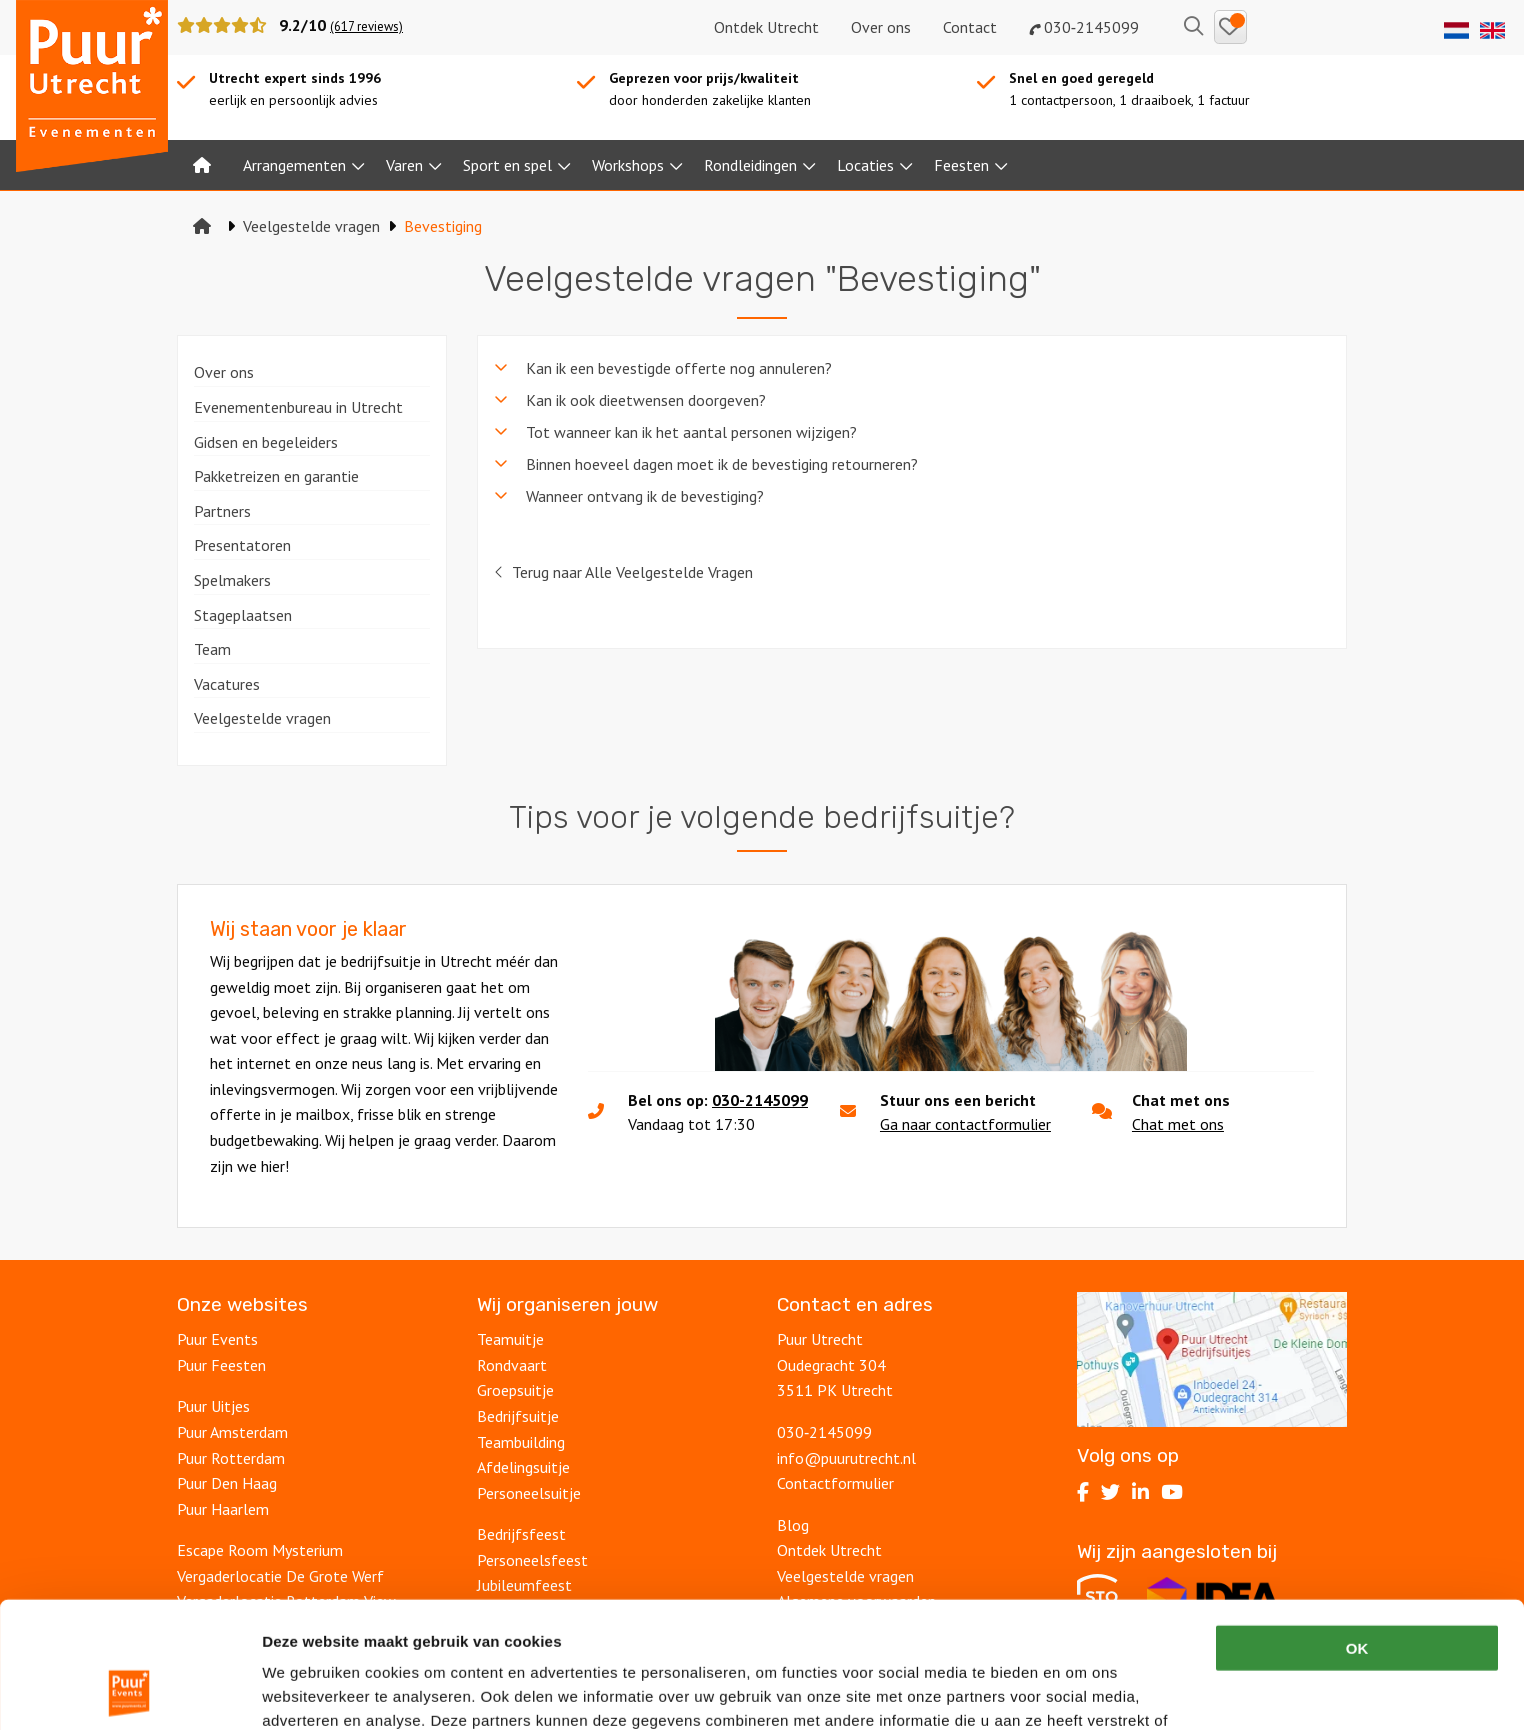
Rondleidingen (750, 165)
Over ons (881, 27)
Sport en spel (507, 165)
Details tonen (1080, 1690)
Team (212, 649)
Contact (970, 27)
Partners (222, 511)
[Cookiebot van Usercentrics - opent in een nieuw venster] (129, 1691)
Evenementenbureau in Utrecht (298, 407)
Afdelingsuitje (523, 1467)
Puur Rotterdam (231, 1458)
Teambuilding (521, 1442)
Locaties (865, 165)
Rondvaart (512, 1365)
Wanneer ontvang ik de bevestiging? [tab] (645, 496)
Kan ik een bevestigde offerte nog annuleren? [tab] (679, 368)
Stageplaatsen (243, 615)
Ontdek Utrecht (766, 27)
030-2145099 (760, 1100)
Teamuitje (510, 1339)
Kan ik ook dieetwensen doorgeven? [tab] (646, 400)
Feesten (961, 165)
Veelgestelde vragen (262, 718)
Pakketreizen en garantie (276, 476)
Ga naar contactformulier (965, 1124)
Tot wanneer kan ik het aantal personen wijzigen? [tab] (691, 432)
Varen (404, 165)
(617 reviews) (366, 26)
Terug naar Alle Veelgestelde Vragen (623, 572)
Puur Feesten (221, 1365)
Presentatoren (242, 545)
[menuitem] (202, 165)
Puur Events (217, 1339)
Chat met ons (1178, 1124)
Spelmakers (232, 580)
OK (1357, 1529)
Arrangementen (294, 165)
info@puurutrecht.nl (846, 1458)
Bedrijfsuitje (518, 1416)
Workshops (628, 165)
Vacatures (227, 684)
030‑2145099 (1084, 27)
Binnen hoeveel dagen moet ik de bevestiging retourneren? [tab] (722, 464)
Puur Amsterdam (232, 1432)
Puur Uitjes (213, 1406)
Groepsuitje (515, 1390)
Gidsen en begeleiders (266, 442)
